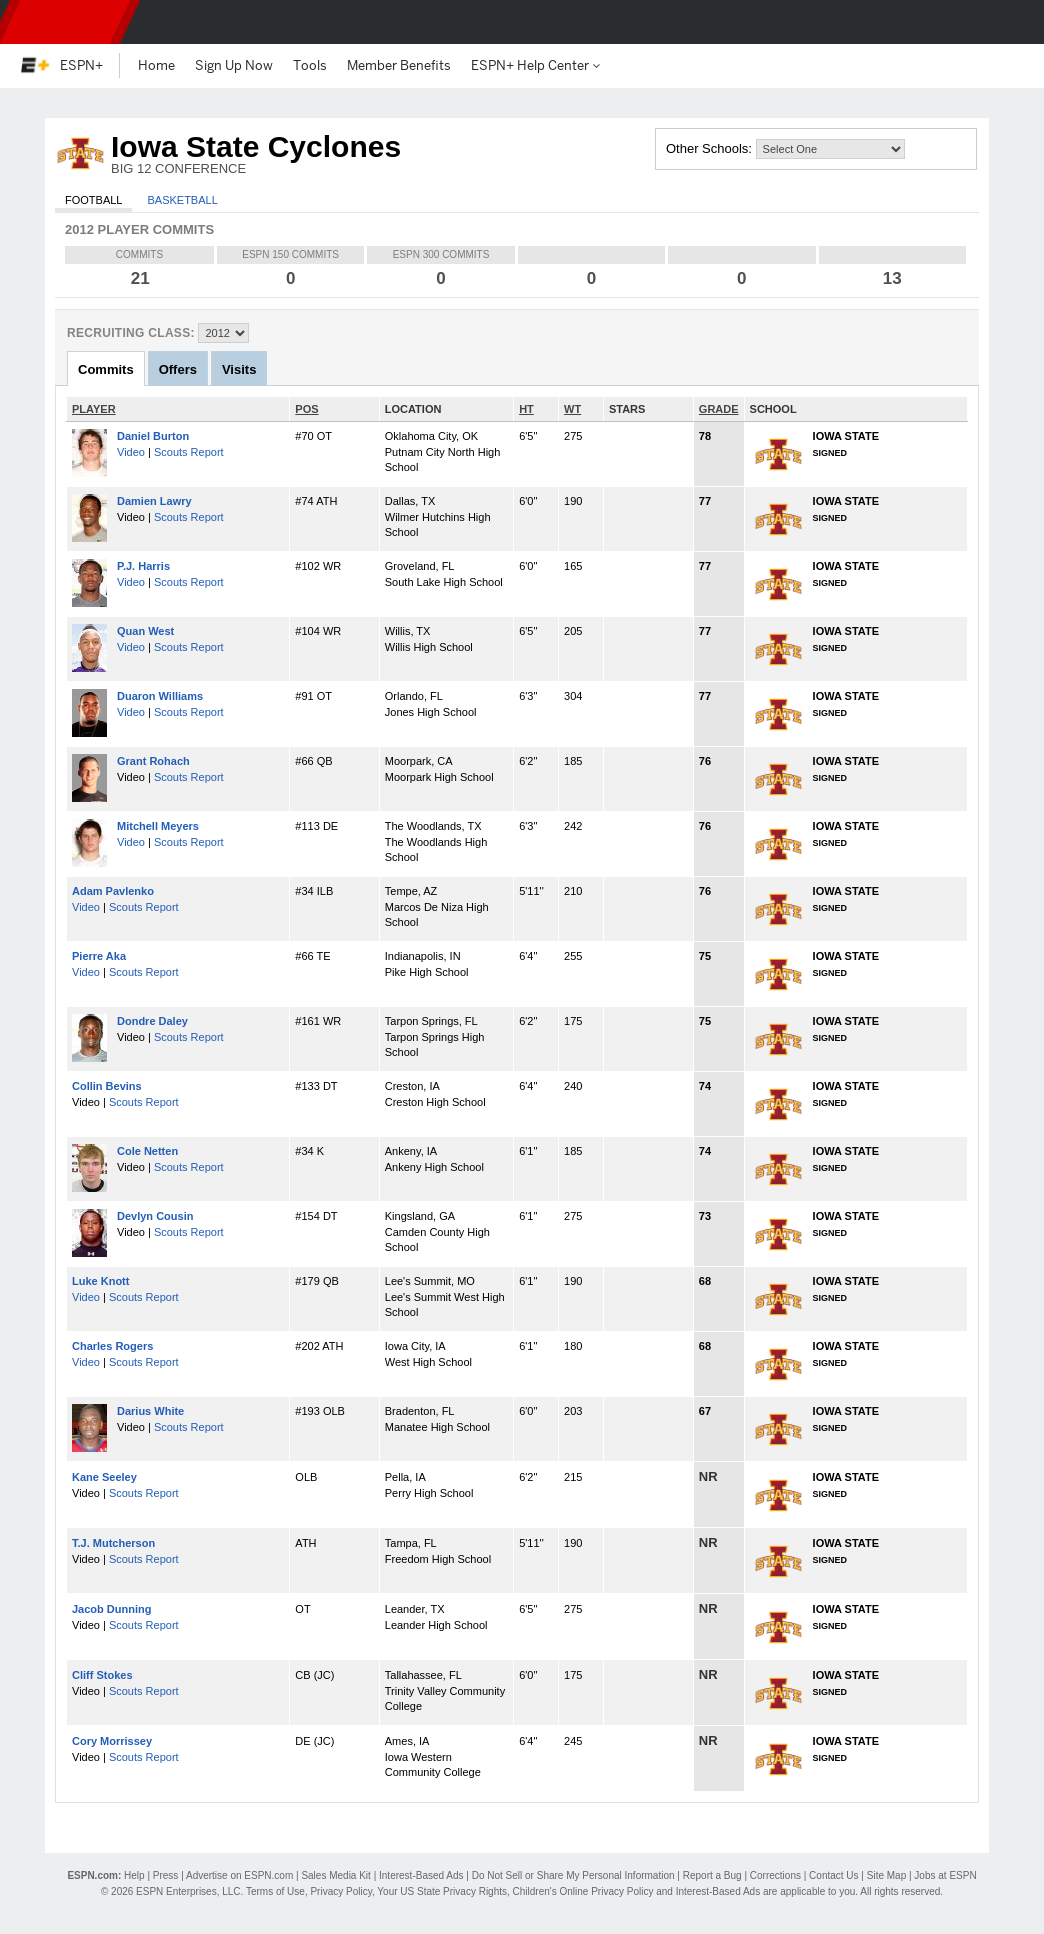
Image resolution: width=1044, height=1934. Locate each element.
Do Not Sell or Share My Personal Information (573, 1875)
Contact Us (833, 1875)
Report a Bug (712, 1875)
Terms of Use (275, 1891)
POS (306, 409)
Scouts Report (189, 452)
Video (131, 452)
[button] (1012, 22)
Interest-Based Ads (421, 1875)
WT (572, 409)
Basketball (182, 200)
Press (166, 1875)
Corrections (775, 1875)
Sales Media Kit (335, 1875)
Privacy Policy (341, 1891)
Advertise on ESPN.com (239, 1875)
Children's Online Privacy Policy (583, 1891)
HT (526, 409)
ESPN (65, 22)
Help (134, 1875)
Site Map (886, 1875)
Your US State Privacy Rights (442, 1891)
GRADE (719, 409)
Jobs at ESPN (945, 1875)
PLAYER (94, 409)
